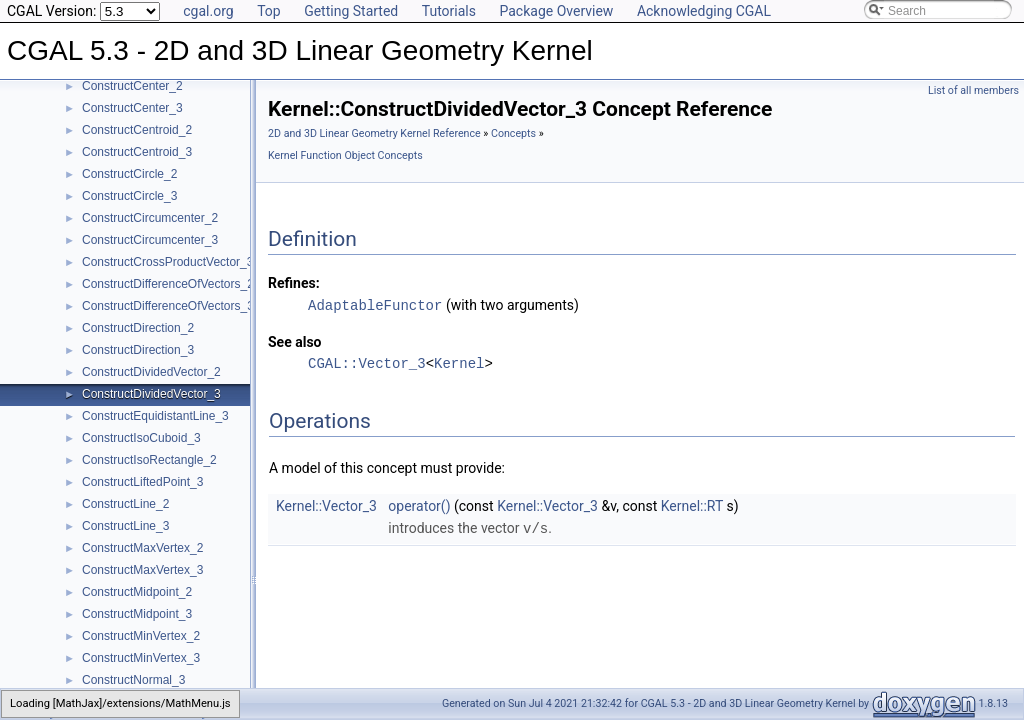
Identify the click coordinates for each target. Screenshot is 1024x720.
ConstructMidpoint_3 (137, 614)
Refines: (294, 283)
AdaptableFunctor (375, 304)
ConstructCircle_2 (129, 174)
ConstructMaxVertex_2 (142, 548)
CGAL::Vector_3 (367, 362)
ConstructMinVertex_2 (141, 636)
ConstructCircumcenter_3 (150, 240)
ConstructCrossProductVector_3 (167, 262)
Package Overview (556, 11)
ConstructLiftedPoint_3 (142, 482)
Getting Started (351, 11)
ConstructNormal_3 (133, 680)
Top (269, 11)
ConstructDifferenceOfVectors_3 (168, 306)
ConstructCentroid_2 (137, 130)
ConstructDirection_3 (138, 350)
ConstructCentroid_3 (137, 152)
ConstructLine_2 (125, 504)
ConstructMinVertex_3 (141, 658)
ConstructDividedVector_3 (151, 394)
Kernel (459, 362)
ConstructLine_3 (125, 526)
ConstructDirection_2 (138, 328)
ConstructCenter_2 (132, 86)
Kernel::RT (692, 505)
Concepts (513, 133)
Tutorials (449, 11)
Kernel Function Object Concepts (345, 155)
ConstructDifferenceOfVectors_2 (168, 284)
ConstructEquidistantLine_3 (155, 416)
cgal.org (208, 11)
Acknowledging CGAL (704, 11)
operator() (419, 505)
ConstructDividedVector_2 (151, 372)
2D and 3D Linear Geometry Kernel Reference (374, 133)
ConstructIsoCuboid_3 (141, 438)
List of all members (973, 90)
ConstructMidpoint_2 (137, 592)
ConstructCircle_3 (129, 196)
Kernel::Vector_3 (326, 505)
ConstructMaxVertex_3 (142, 570)
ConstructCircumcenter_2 (150, 218)
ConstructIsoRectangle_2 (149, 460)
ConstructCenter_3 (132, 108)
